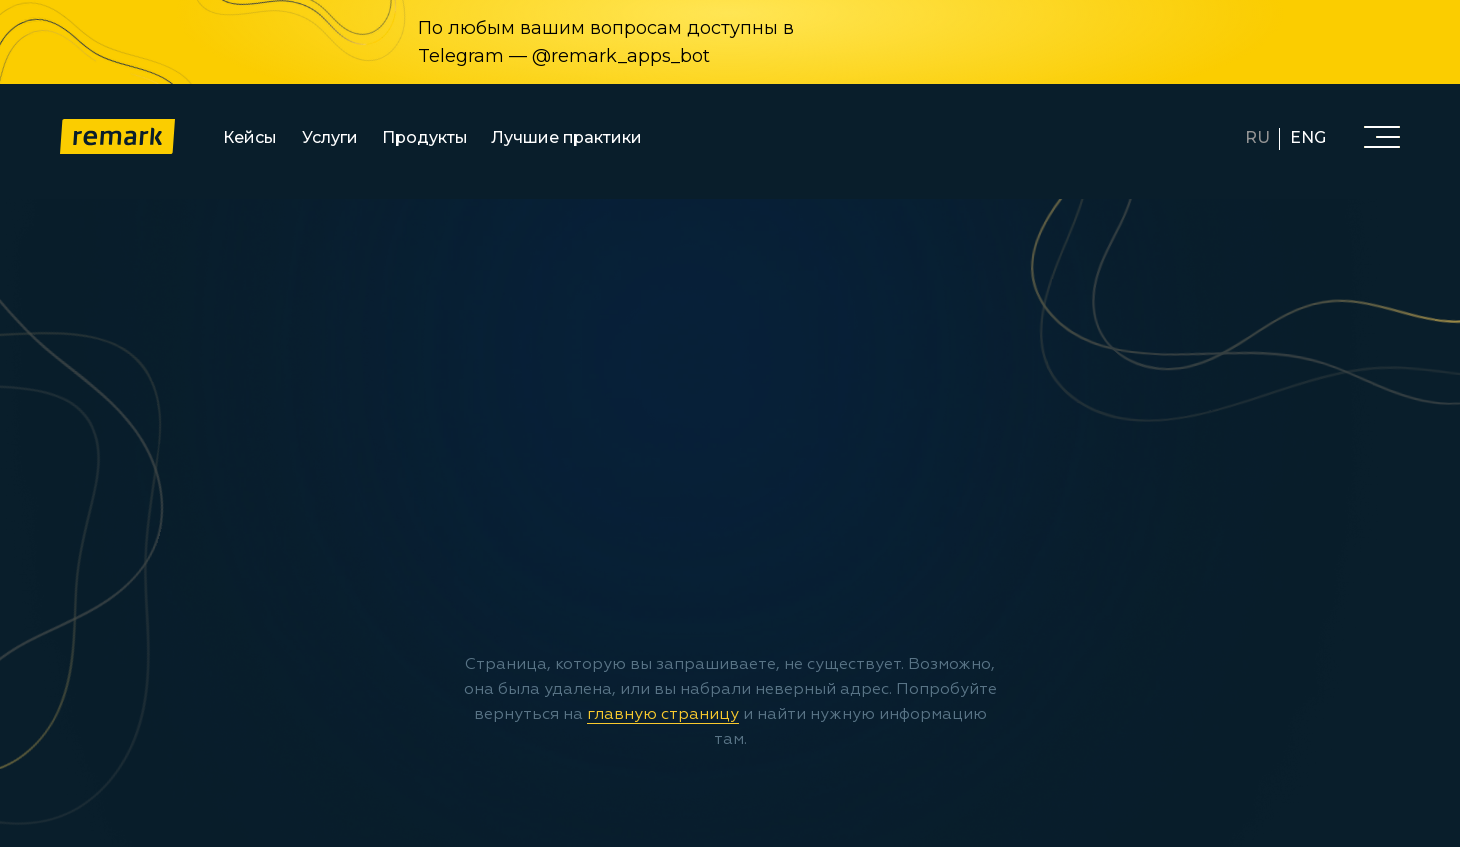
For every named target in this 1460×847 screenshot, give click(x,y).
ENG (1308, 137)
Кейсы (250, 137)
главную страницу (663, 715)
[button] (1382, 136)
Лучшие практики (566, 137)
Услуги (330, 137)
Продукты (425, 137)
